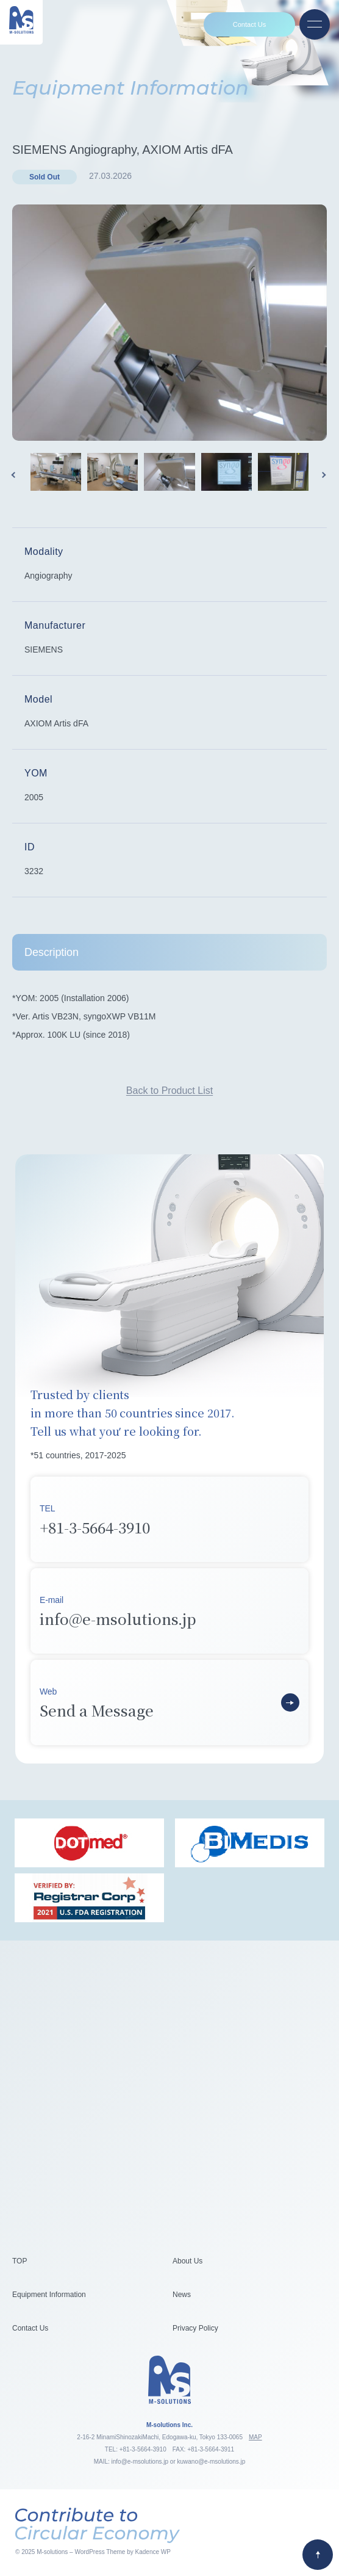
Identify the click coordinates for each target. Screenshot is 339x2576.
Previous (15, 475)
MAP (255, 2437)
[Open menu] (314, 24)
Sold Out (44, 177)
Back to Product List (169, 1090)
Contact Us (249, 24)
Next (324, 475)
